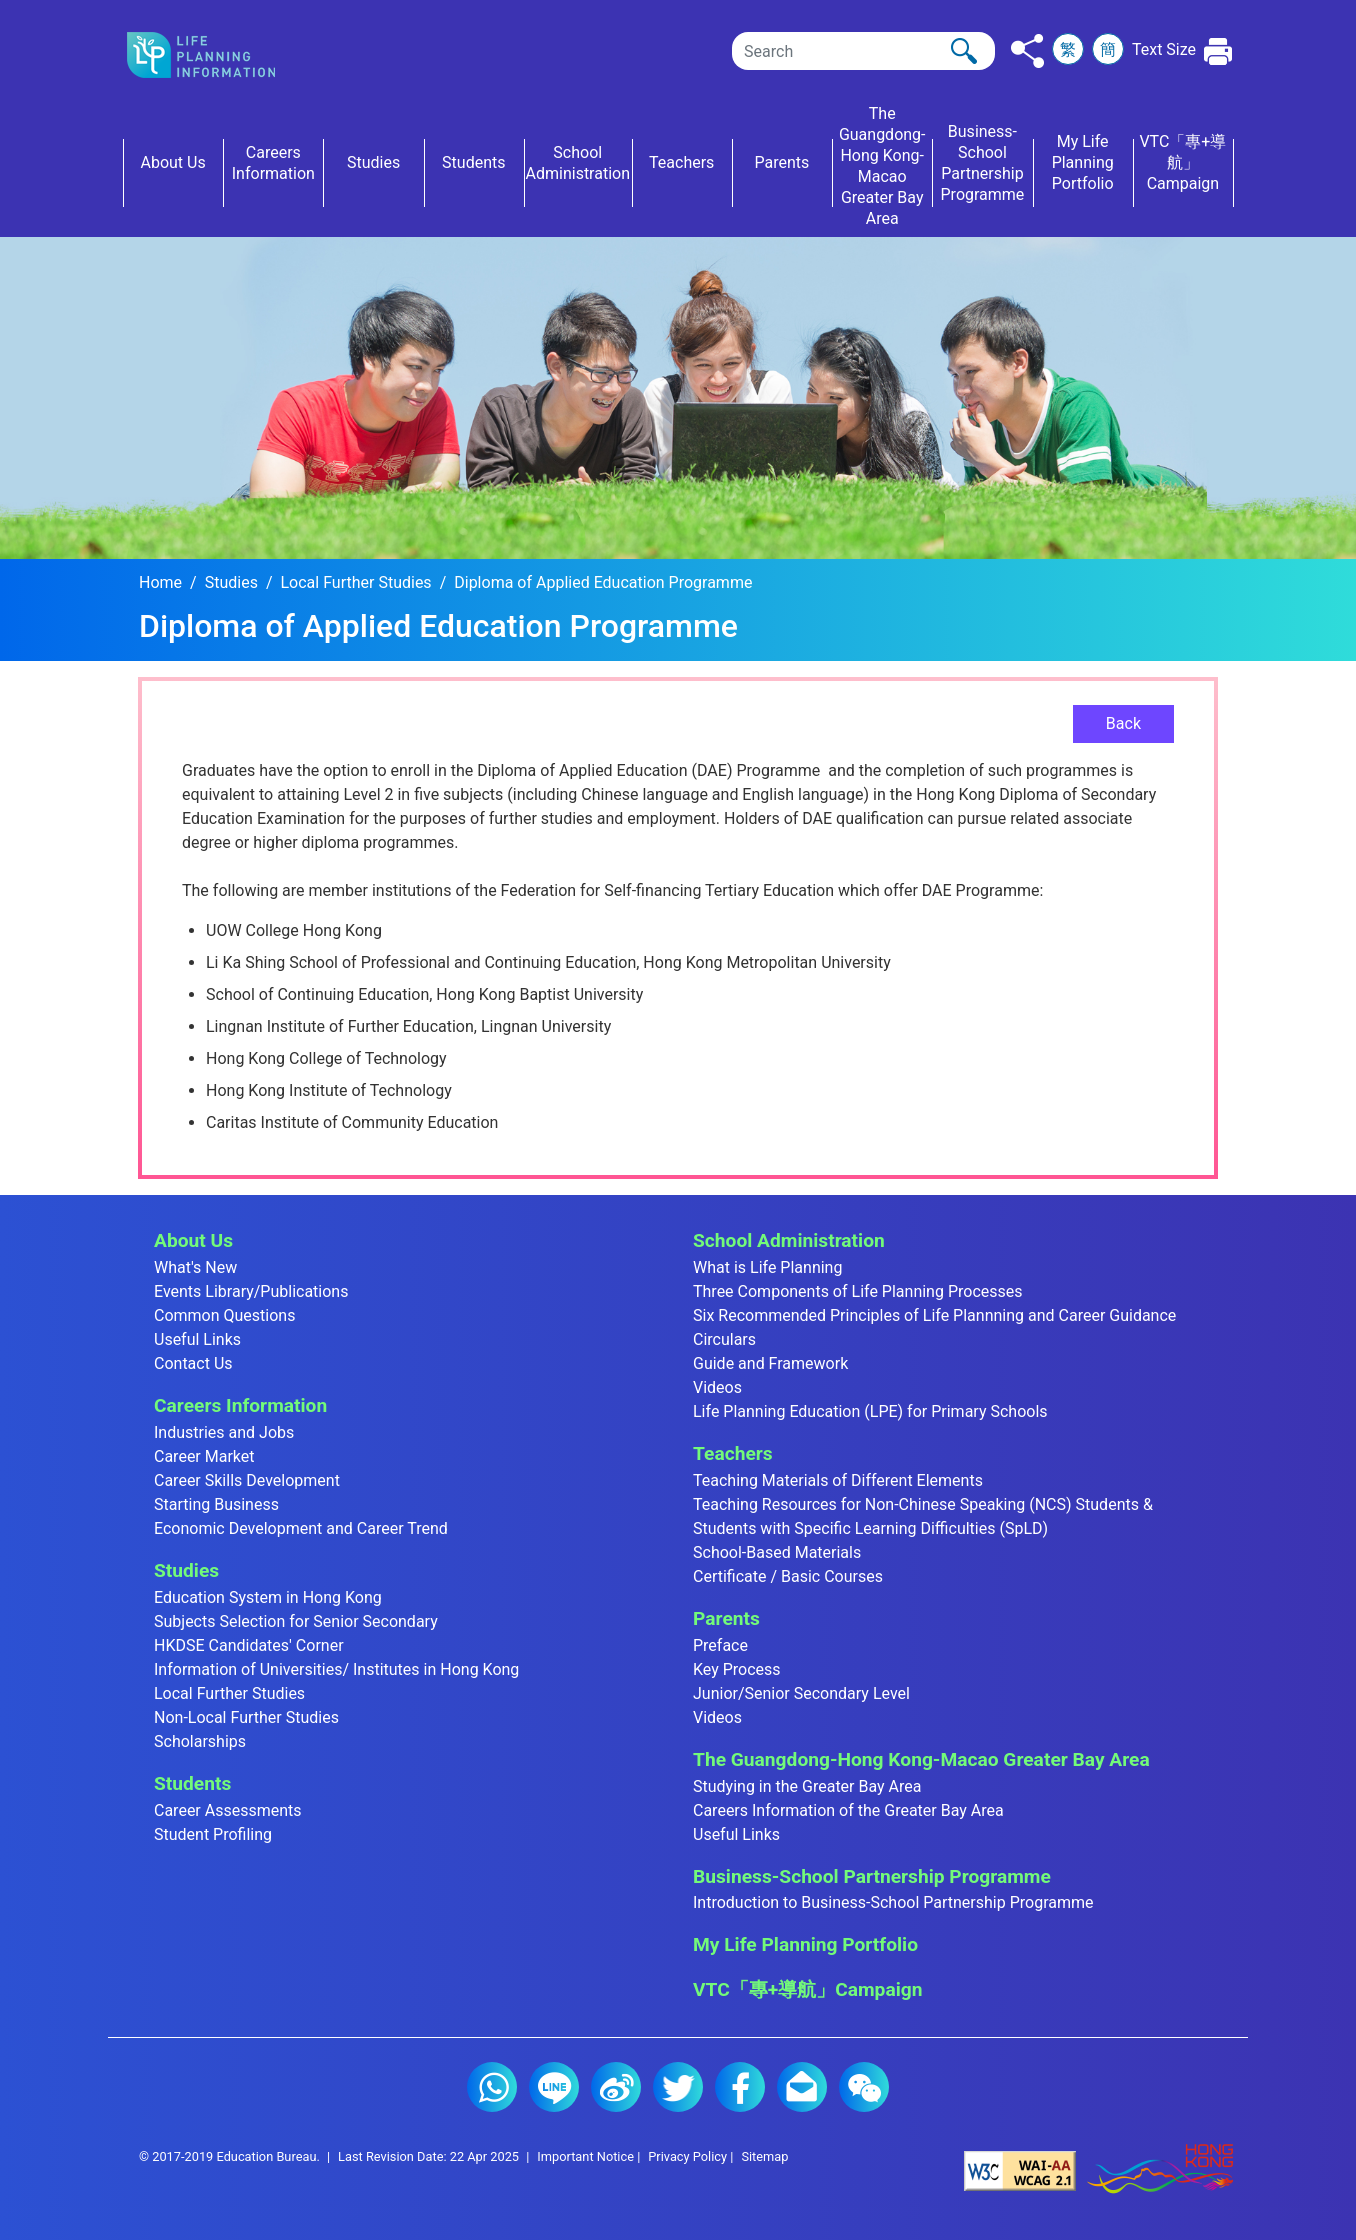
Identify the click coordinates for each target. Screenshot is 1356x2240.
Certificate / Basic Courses (788, 1576)
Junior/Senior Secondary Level (801, 1693)
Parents (726, 1618)
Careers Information (240, 1405)
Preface (720, 1645)
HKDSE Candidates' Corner (249, 1645)
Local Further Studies (356, 582)
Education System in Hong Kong (268, 1597)
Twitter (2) (678, 2087)
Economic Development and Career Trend (301, 1528)
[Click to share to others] (1027, 51)
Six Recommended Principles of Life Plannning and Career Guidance (934, 1315)
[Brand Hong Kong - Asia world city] (1160, 2169)
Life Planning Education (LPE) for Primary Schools (870, 1411)
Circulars (724, 1339)
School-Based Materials (777, 1552)
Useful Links (197, 1339)
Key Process (737, 1669)
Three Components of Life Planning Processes (858, 1291)
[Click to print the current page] (1218, 51)
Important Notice (585, 2156)
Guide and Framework (770, 1363)
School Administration (789, 1240)
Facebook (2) (740, 2087)
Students (192, 1783)
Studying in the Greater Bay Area (807, 1786)
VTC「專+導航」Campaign (807, 1989)
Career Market (204, 1456)
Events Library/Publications (251, 1291)
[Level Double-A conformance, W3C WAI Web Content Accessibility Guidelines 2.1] (1020, 2169)
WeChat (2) (864, 2087)
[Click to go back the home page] (217, 55)
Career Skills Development (247, 1480)
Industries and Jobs (224, 1432)
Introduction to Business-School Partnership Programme (893, 1902)
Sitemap (764, 2156)
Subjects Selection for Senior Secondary (296, 1621)
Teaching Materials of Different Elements (838, 1480)
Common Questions (224, 1315)
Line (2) (554, 2087)
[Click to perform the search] (964, 51)
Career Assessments (228, 1810)
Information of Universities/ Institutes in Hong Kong (336, 1669)
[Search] (863, 51)
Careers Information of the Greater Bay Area (848, 1810)
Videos (717, 1387)
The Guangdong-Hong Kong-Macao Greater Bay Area (921, 1759)
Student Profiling (213, 1834)
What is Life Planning (767, 1267)
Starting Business (216, 1504)
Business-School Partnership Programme (872, 1876)
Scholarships (200, 1741)
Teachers (733, 1453)
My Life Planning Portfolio (805, 1944)
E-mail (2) (802, 2087)
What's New (195, 1267)
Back (1123, 723)
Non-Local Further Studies (246, 1717)
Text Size (1164, 49)
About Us (193, 1240)
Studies (231, 582)
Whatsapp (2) (492, 2087)
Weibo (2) (616, 2087)
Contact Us (193, 1363)
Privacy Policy (687, 2156)
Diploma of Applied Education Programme (603, 582)
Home (160, 582)
